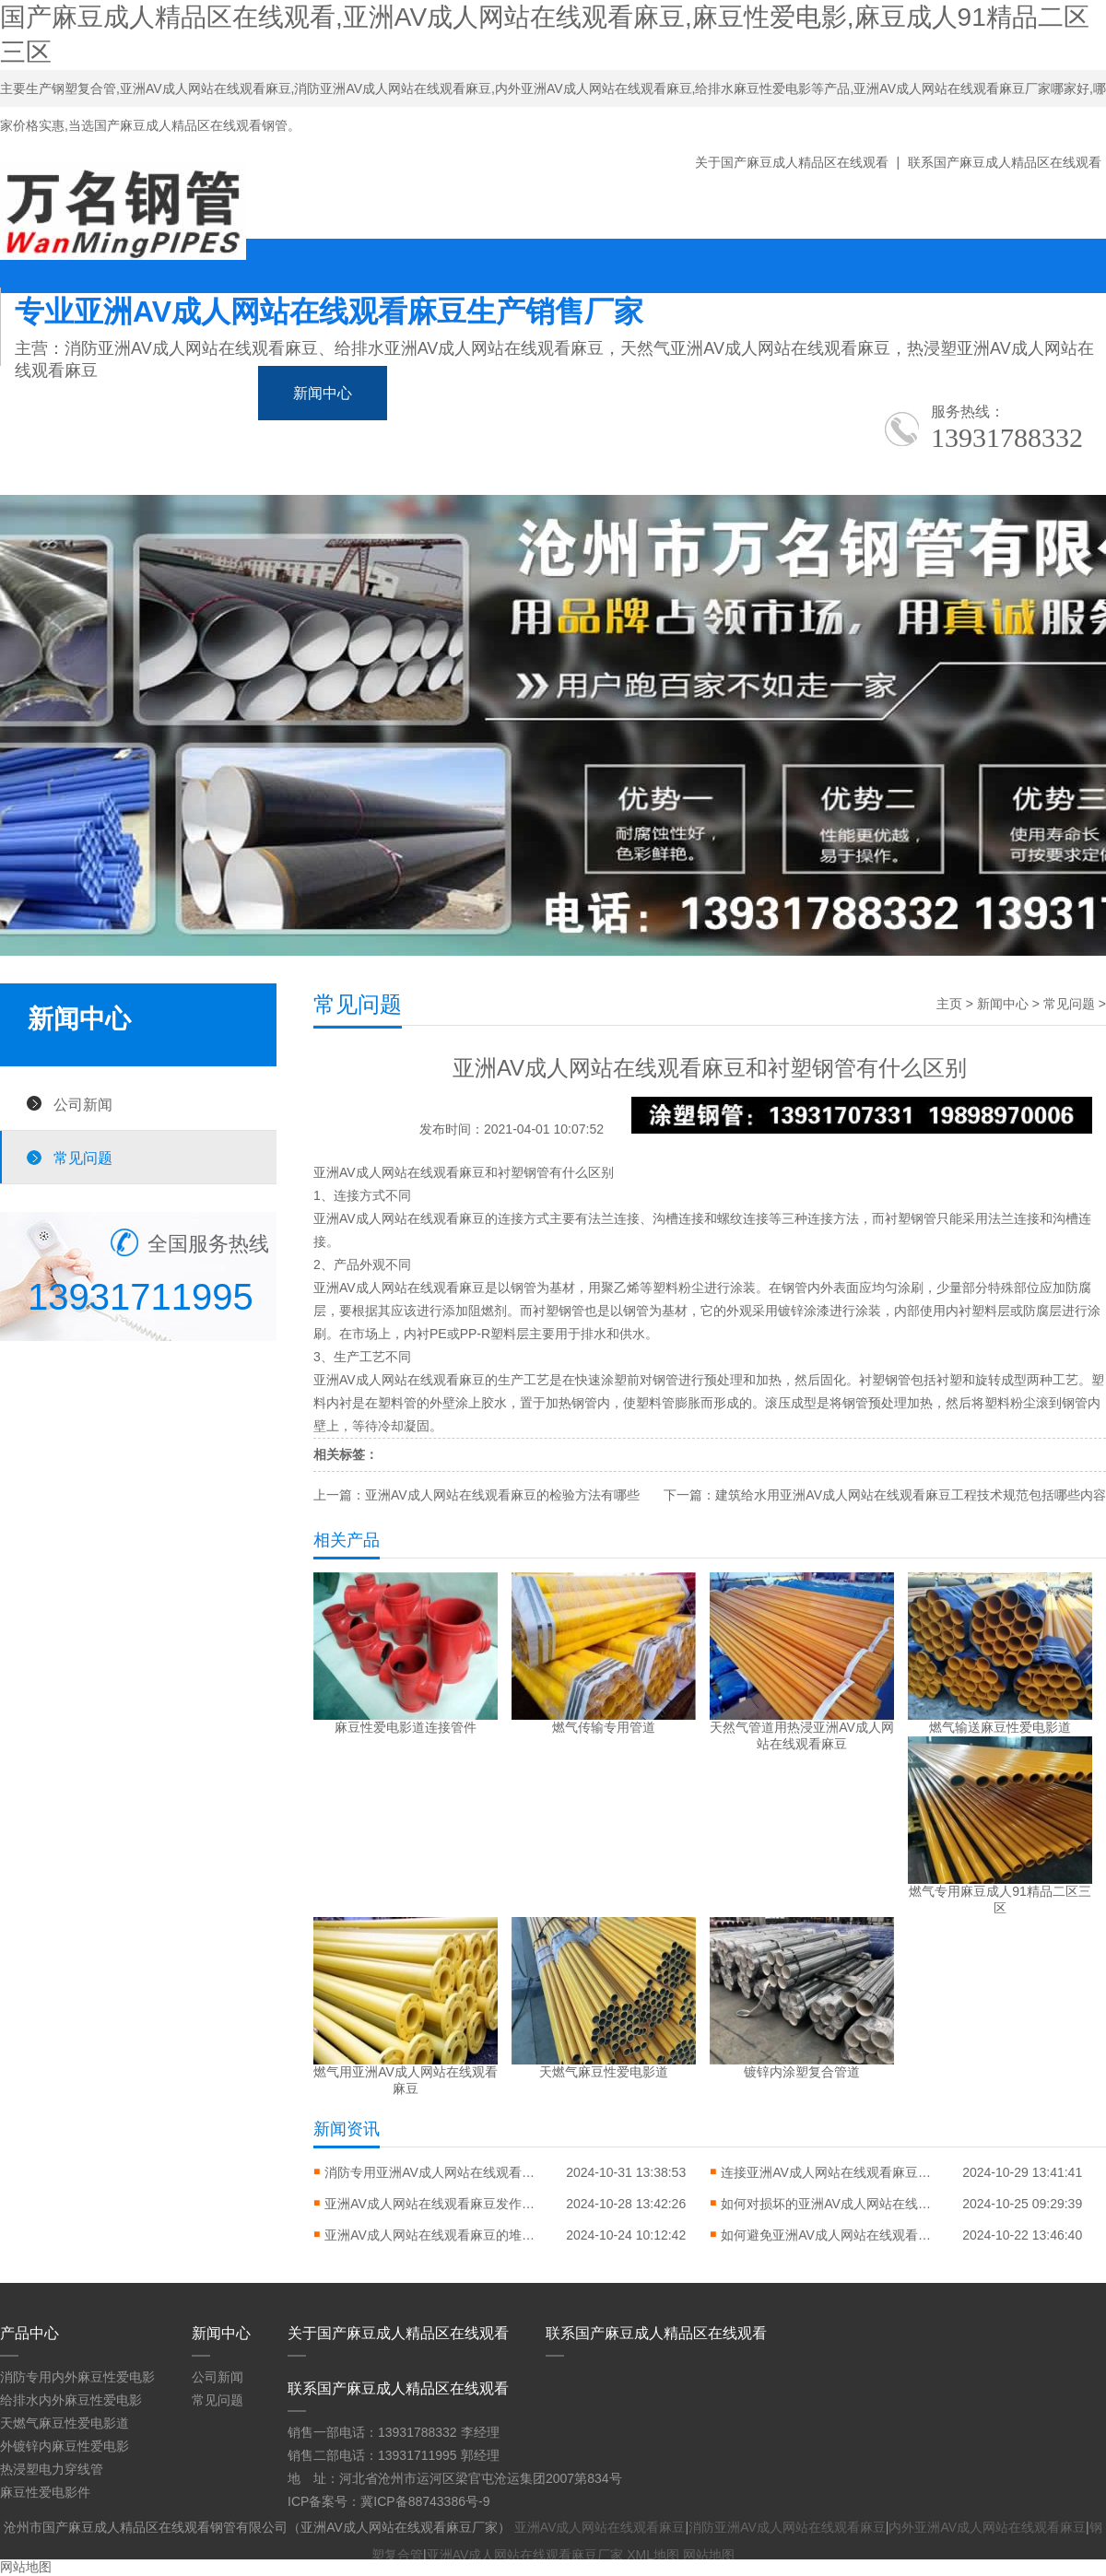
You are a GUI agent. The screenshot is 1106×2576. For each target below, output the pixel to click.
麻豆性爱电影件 (45, 2492)
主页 (949, 1003)
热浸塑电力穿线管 (51, 2469)
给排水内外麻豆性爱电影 (71, 2400)
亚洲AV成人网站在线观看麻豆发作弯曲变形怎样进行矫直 (435, 2203)
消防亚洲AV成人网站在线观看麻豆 (787, 2527)
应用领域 (685, 393)
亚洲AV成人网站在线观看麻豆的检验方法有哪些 (502, 1495)
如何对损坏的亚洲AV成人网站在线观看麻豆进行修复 (831, 2203)
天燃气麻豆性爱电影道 (64, 2423)
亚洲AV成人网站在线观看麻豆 (399, 1172)
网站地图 (709, 2554)
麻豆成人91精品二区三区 (504, 393)
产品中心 (193, 393)
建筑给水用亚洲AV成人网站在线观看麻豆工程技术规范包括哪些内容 (910, 1495)
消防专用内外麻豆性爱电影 (77, 2377)
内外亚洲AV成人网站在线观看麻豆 (987, 2527)
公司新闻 (82, 1104)
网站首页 (64, 393)
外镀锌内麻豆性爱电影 (64, 2446)
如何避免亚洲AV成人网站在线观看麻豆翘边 (831, 2235)
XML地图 (653, 2554)
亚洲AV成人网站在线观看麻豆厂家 (525, 2554)
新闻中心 (322, 393)
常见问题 (82, 1157)
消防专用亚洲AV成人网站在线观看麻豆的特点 (435, 2172)
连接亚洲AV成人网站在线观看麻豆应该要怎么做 (831, 2172)
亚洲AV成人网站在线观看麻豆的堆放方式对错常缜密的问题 (435, 2235)
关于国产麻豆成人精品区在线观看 (791, 162)
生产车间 (814, 393)
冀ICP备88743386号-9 (424, 2501)
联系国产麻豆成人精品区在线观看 (1004, 162)
